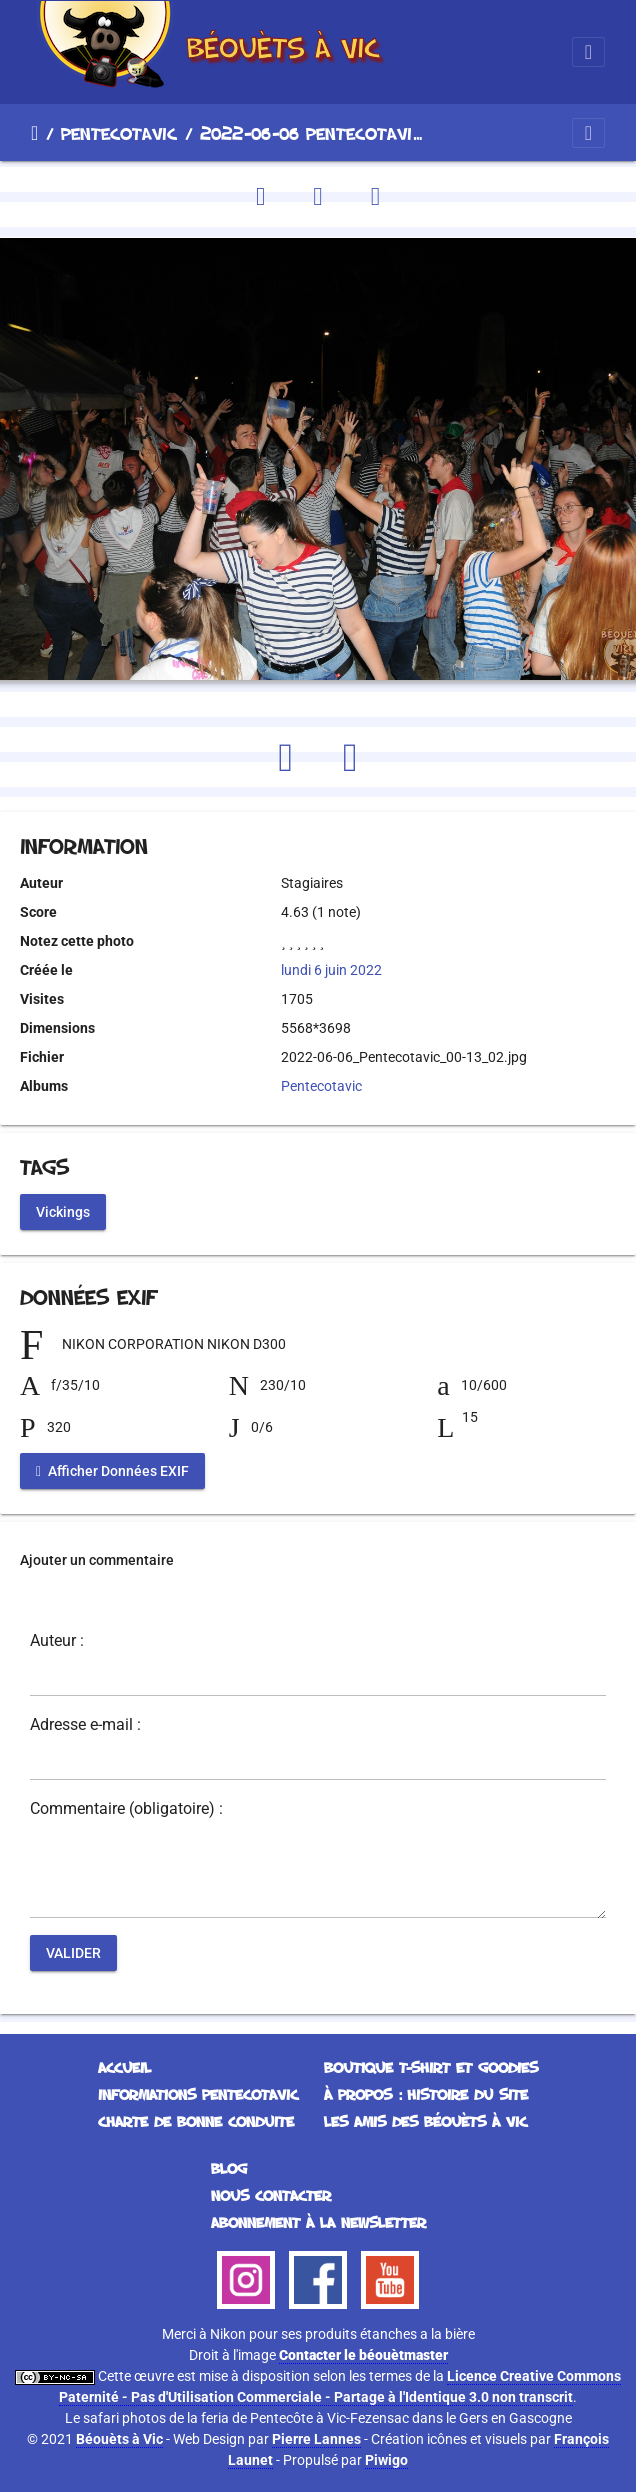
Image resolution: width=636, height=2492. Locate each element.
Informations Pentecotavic (198, 2094)
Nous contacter (271, 2195)
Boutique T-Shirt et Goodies (431, 2067)
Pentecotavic (119, 133)
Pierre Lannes (316, 2439)
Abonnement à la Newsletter (318, 2222)
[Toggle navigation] (588, 52)
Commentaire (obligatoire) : (126, 1809)
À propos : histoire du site (426, 2094)
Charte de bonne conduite (196, 2121)
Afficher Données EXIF (112, 1470)
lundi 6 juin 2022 (331, 970)
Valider (73, 1952)
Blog (229, 2168)
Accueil (34, 133)
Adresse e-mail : (85, 1725)
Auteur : (57, 1641)
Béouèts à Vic (119, 2439)
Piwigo (386, 2460)
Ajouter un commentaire (97, 1560)
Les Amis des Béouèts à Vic (425, 2121)
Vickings (63, 1211)
